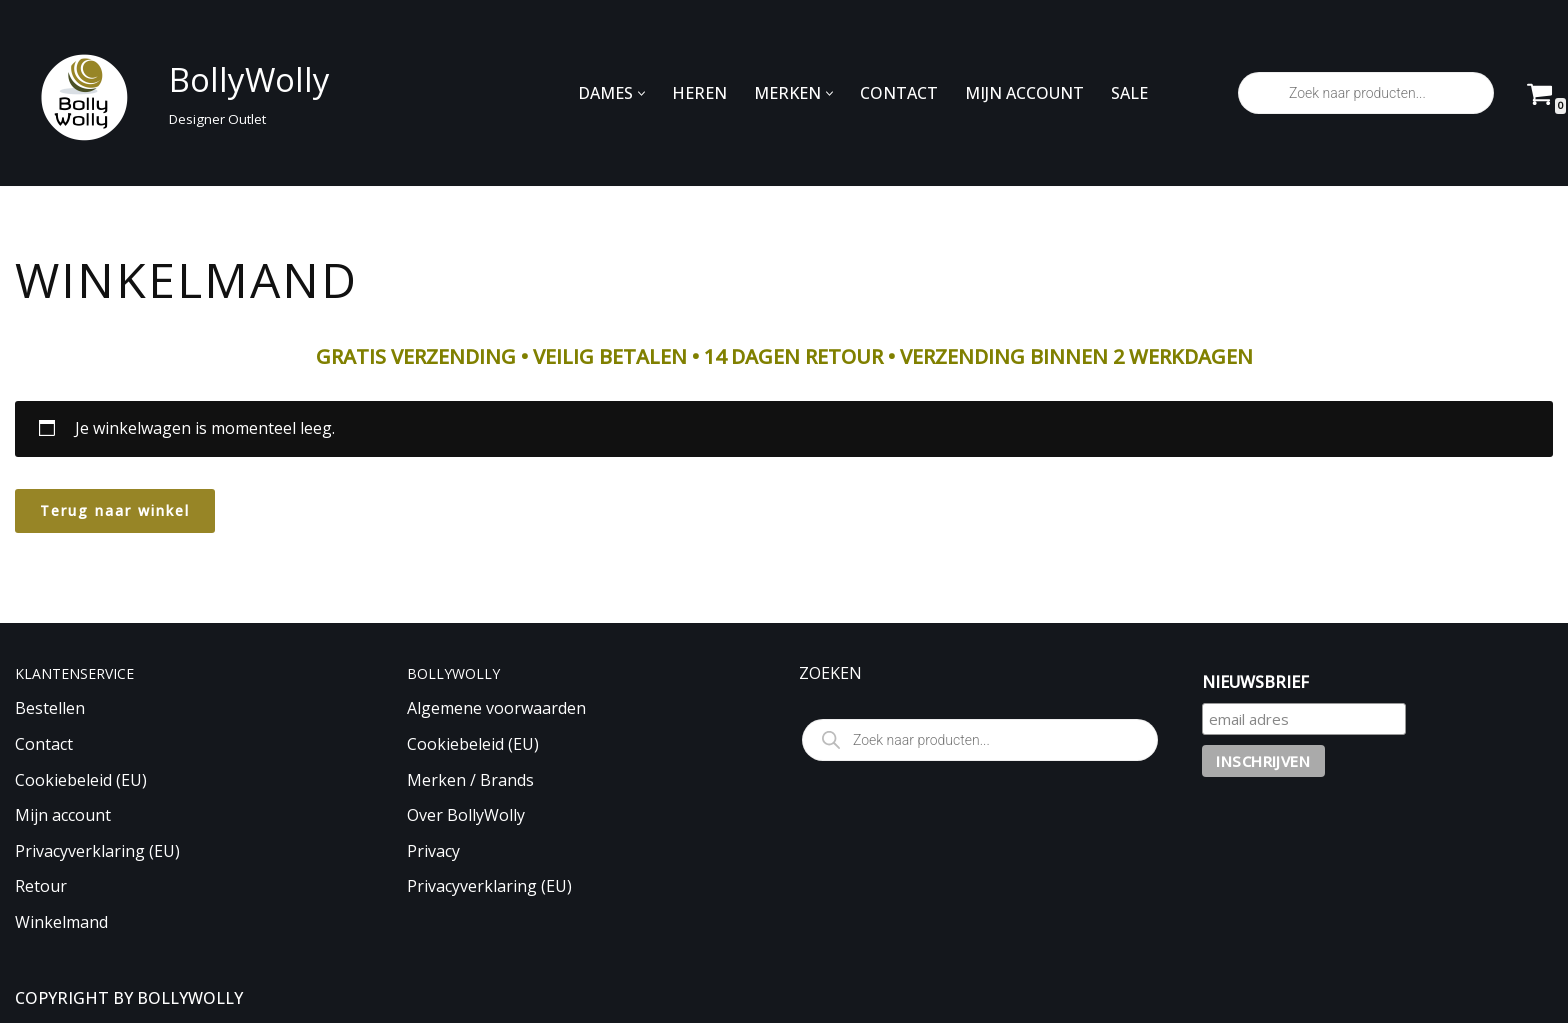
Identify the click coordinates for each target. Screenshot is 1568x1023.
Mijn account (63, 815)
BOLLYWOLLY (190, 998)
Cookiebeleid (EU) (81, 780)
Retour (41, 886)
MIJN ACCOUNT (1024, 93)
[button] (641, 93)
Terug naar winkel (115, 510)
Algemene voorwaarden (496, 708)
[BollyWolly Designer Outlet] (167, 93)
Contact (44, 744)
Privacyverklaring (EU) (97, 851)
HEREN (699, 93)
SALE (1129, 93)
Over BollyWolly (466, 815)
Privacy (433, 851)
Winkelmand (61, 922)
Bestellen (50, 708)
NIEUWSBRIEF (1255, 682)
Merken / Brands (470, 780)
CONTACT (899, 93)
